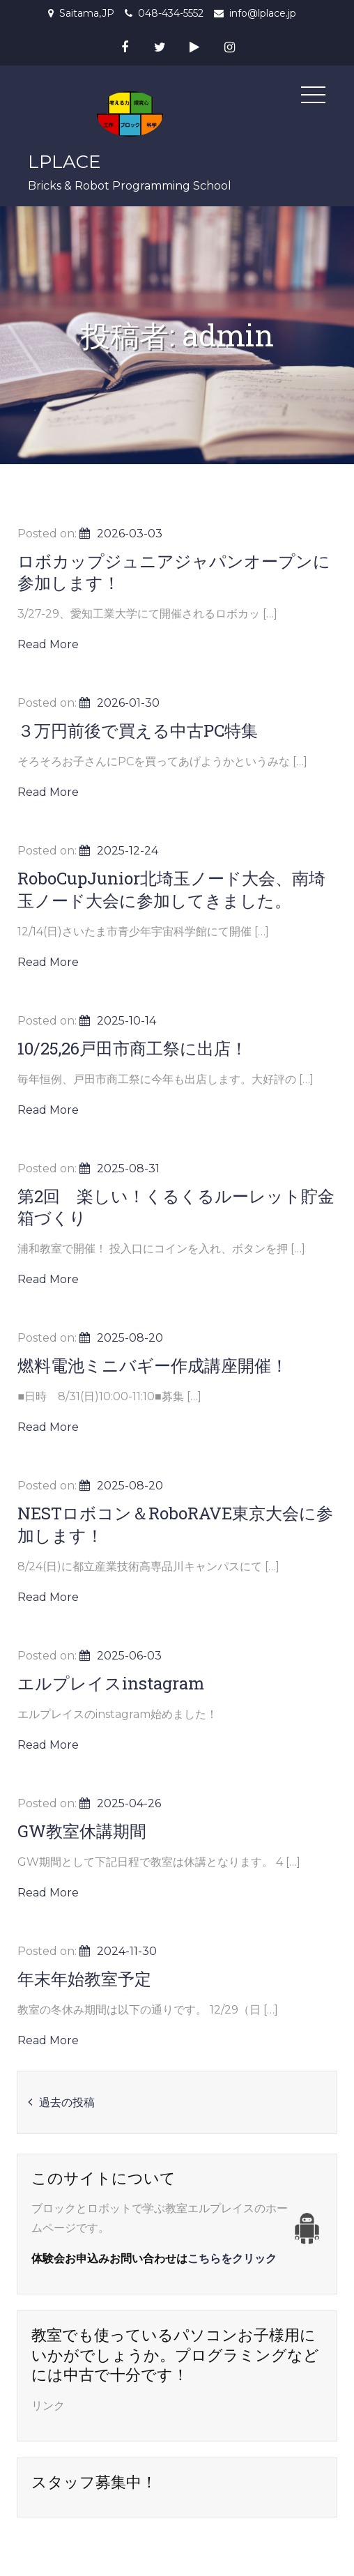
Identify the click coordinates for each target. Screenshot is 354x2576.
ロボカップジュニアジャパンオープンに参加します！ (173, 572)
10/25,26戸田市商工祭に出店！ (132, 1048)
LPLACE (64, 162)
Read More (48, 644)
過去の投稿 (67, 2102)
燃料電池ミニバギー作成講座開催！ (152, 1365)
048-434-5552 (170, 13)
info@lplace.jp (262, 13)
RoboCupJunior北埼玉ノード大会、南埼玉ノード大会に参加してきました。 (171, 889)
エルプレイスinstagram (110, 1683)
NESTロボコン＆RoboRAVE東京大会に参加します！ (175, 1524)
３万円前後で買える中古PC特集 (137, 730)
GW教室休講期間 (81, 1831)
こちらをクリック (232, 2258)
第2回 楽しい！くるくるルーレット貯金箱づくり (175, 1207)
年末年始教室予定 (84, 1979)
